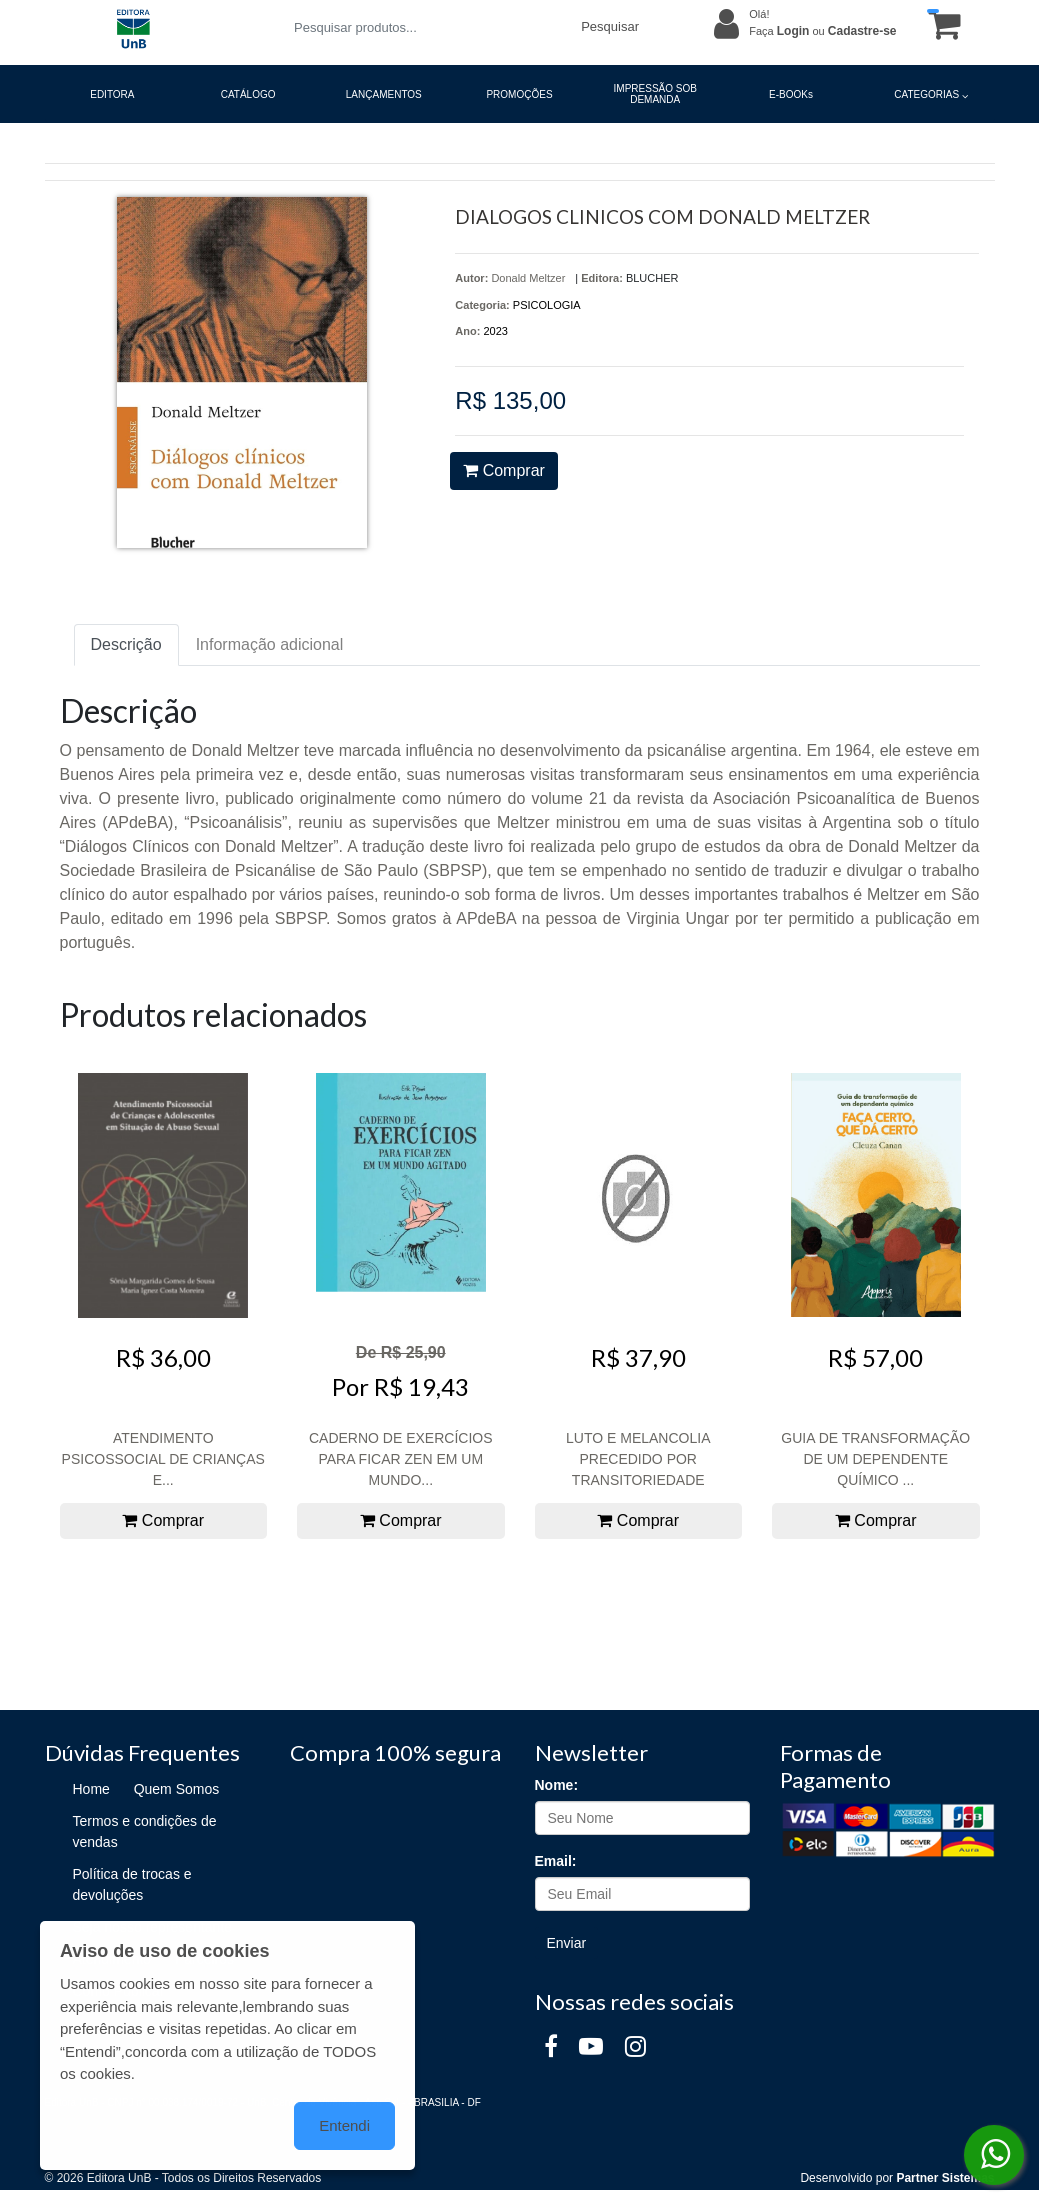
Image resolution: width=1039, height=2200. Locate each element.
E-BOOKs (791, 94)
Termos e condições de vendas (145, 1831)
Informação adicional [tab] (270, 644)
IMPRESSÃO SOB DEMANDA (655, 94)
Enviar (567, 1943)
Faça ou (822, 31)
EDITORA (112, 94)
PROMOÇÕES (519, 94)
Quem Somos (177, 1789)
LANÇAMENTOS (384, 94)
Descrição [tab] (126, 644)
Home (91, 1789)
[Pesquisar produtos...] (425, 27)
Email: (556, 1861)
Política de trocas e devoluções (132, 1884)
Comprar (504, 470)
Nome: (557, 1785)
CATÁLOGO (248, 94)
